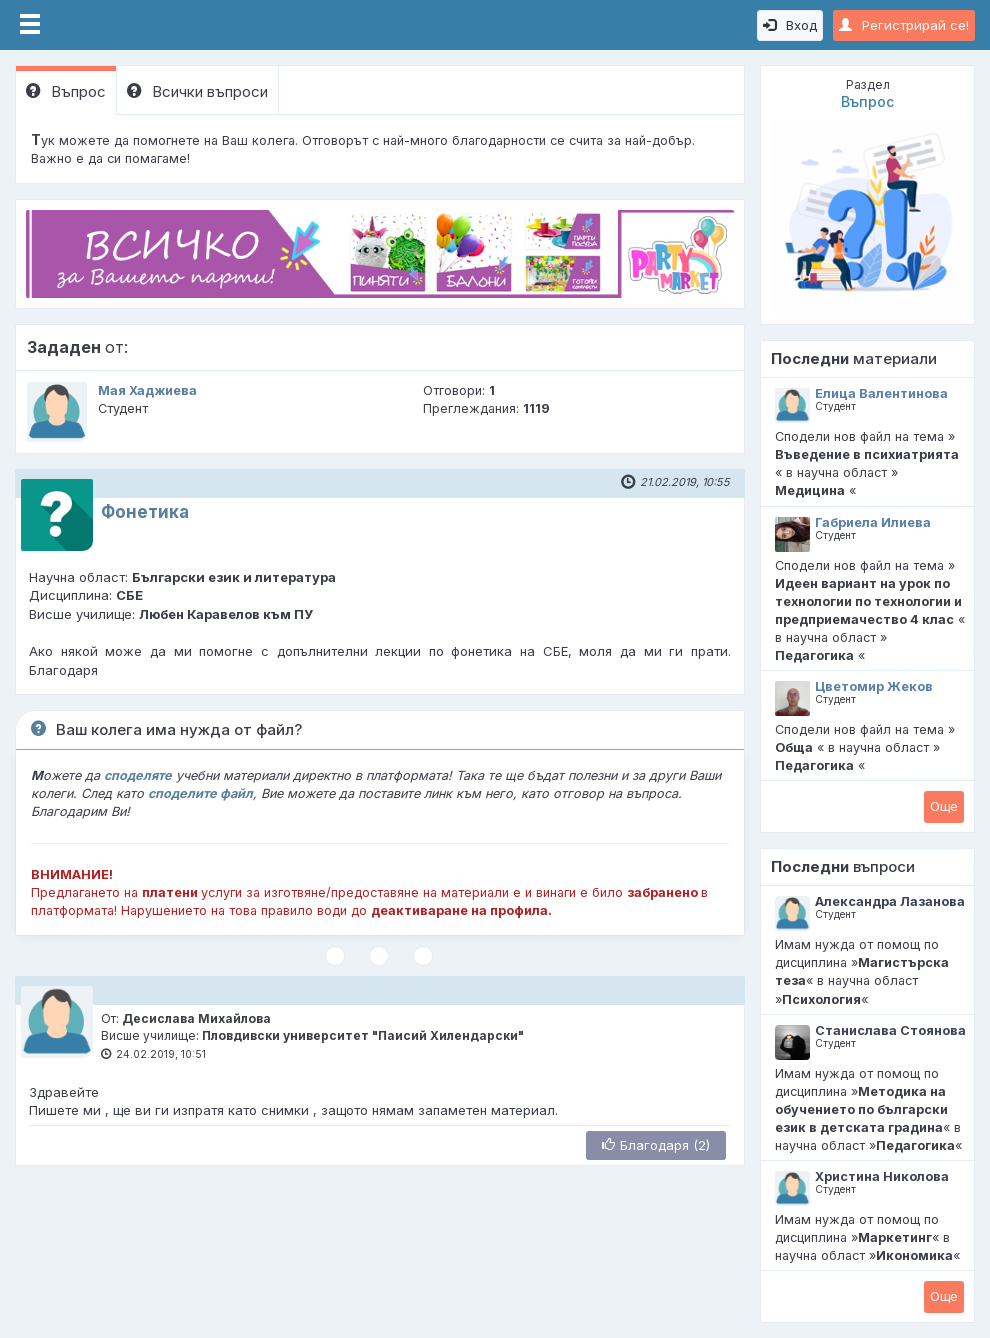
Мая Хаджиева (147, 390)
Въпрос (66, 91)
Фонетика (145, 512)
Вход (790, 25)
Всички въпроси (197, 91)
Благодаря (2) (656, 1145)
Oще (944, 806)
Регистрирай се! (904, 25)
